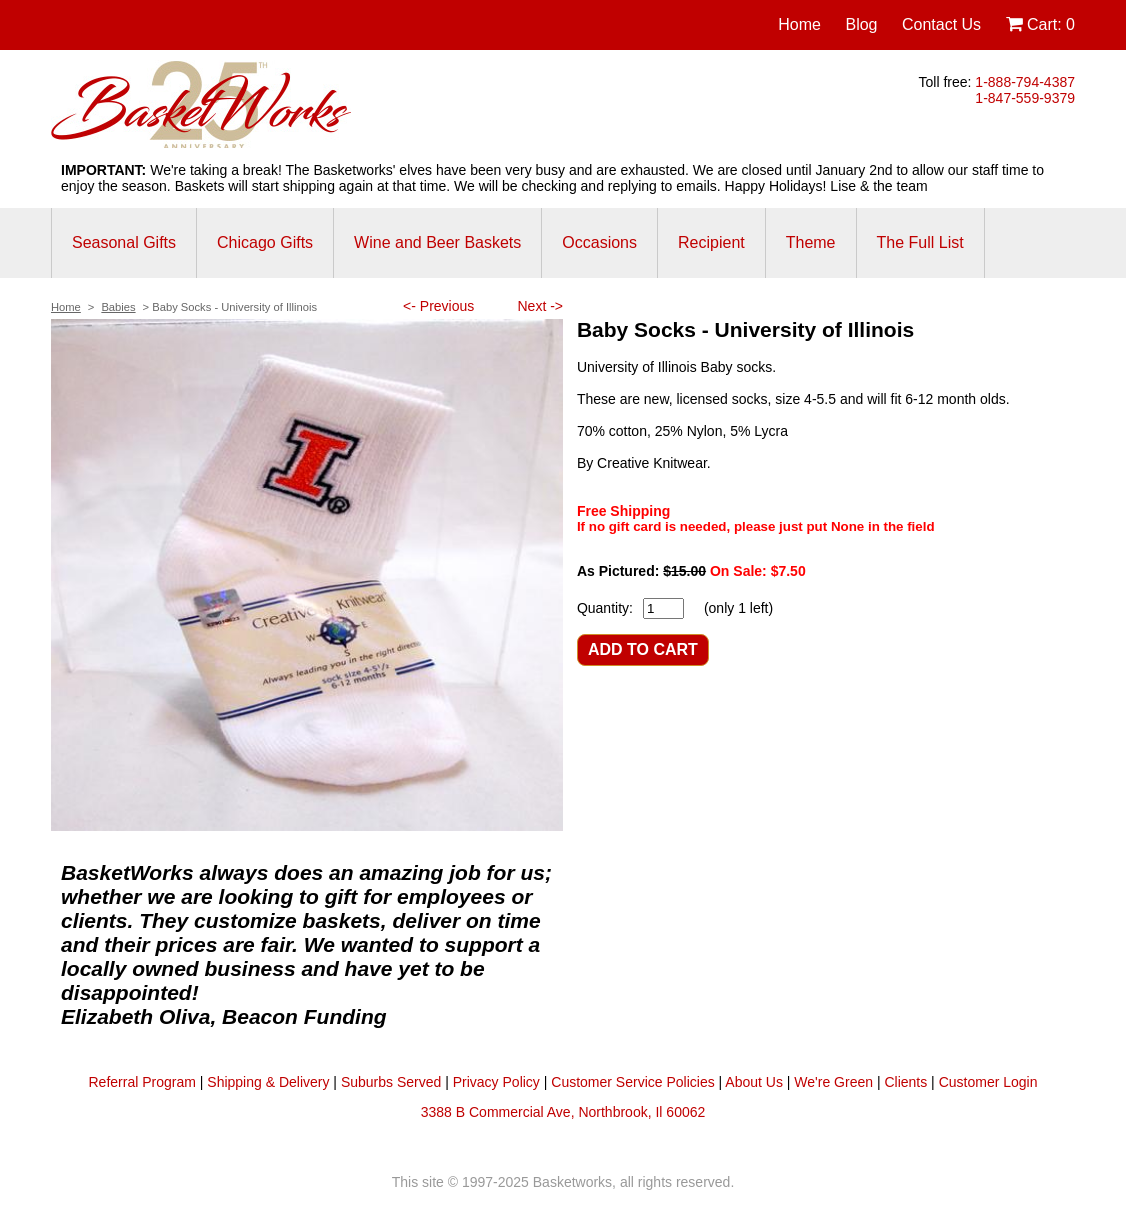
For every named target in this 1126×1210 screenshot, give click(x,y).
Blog (861, 24)
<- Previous (438, 306)
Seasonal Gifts (124, 242)
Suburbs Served (391, 1082)
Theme (811, 242)
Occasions (599, 242)
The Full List (920, 242)
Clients (905, 1082)
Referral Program (142, 1082)
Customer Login (988, 1082)
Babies (118, 307)
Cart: (1040, 24)
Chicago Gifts (265, 242)
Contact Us (941, 24)
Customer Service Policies (632, 1082)
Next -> (540, 306)
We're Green (833, 1082)
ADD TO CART (643, 649)
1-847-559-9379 (1025, 98)
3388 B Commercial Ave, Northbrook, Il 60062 (563, 1112)
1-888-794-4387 (1025, 82)
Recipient (711, 242)
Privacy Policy (496, 1082)
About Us (754, 1082)
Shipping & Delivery (268, 1082)
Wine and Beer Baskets (437, 242)
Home (799, 24)
